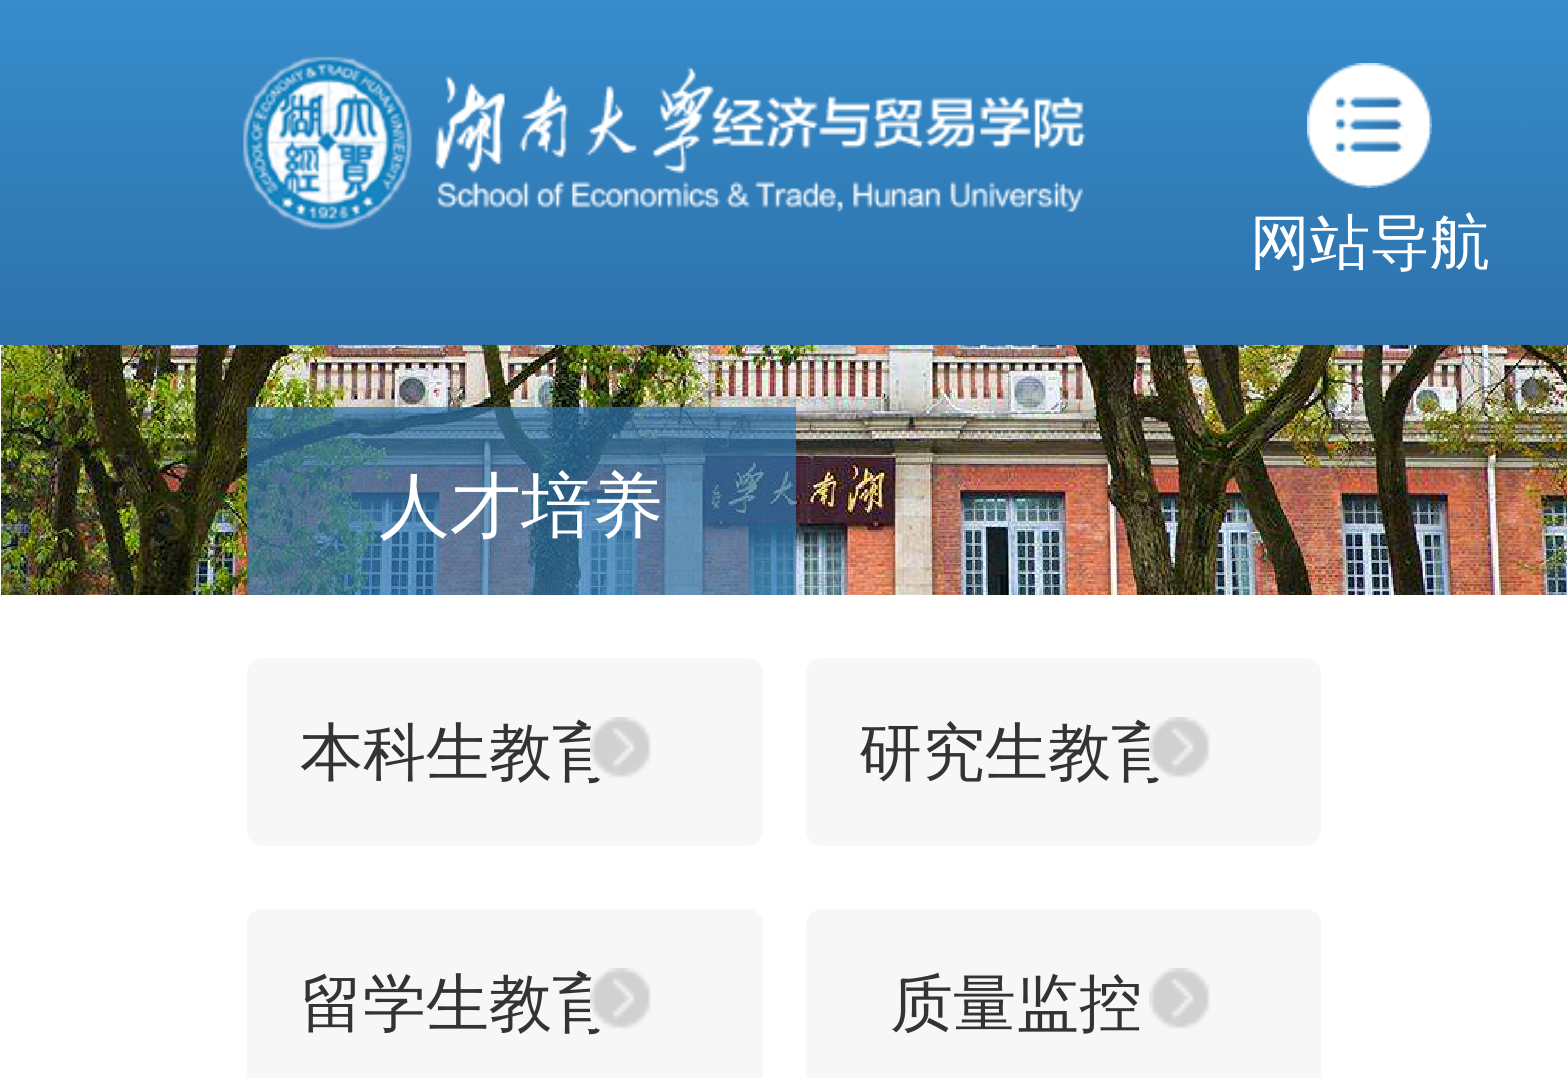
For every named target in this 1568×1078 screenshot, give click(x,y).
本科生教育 (457, 752)
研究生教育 (1016, 752)
